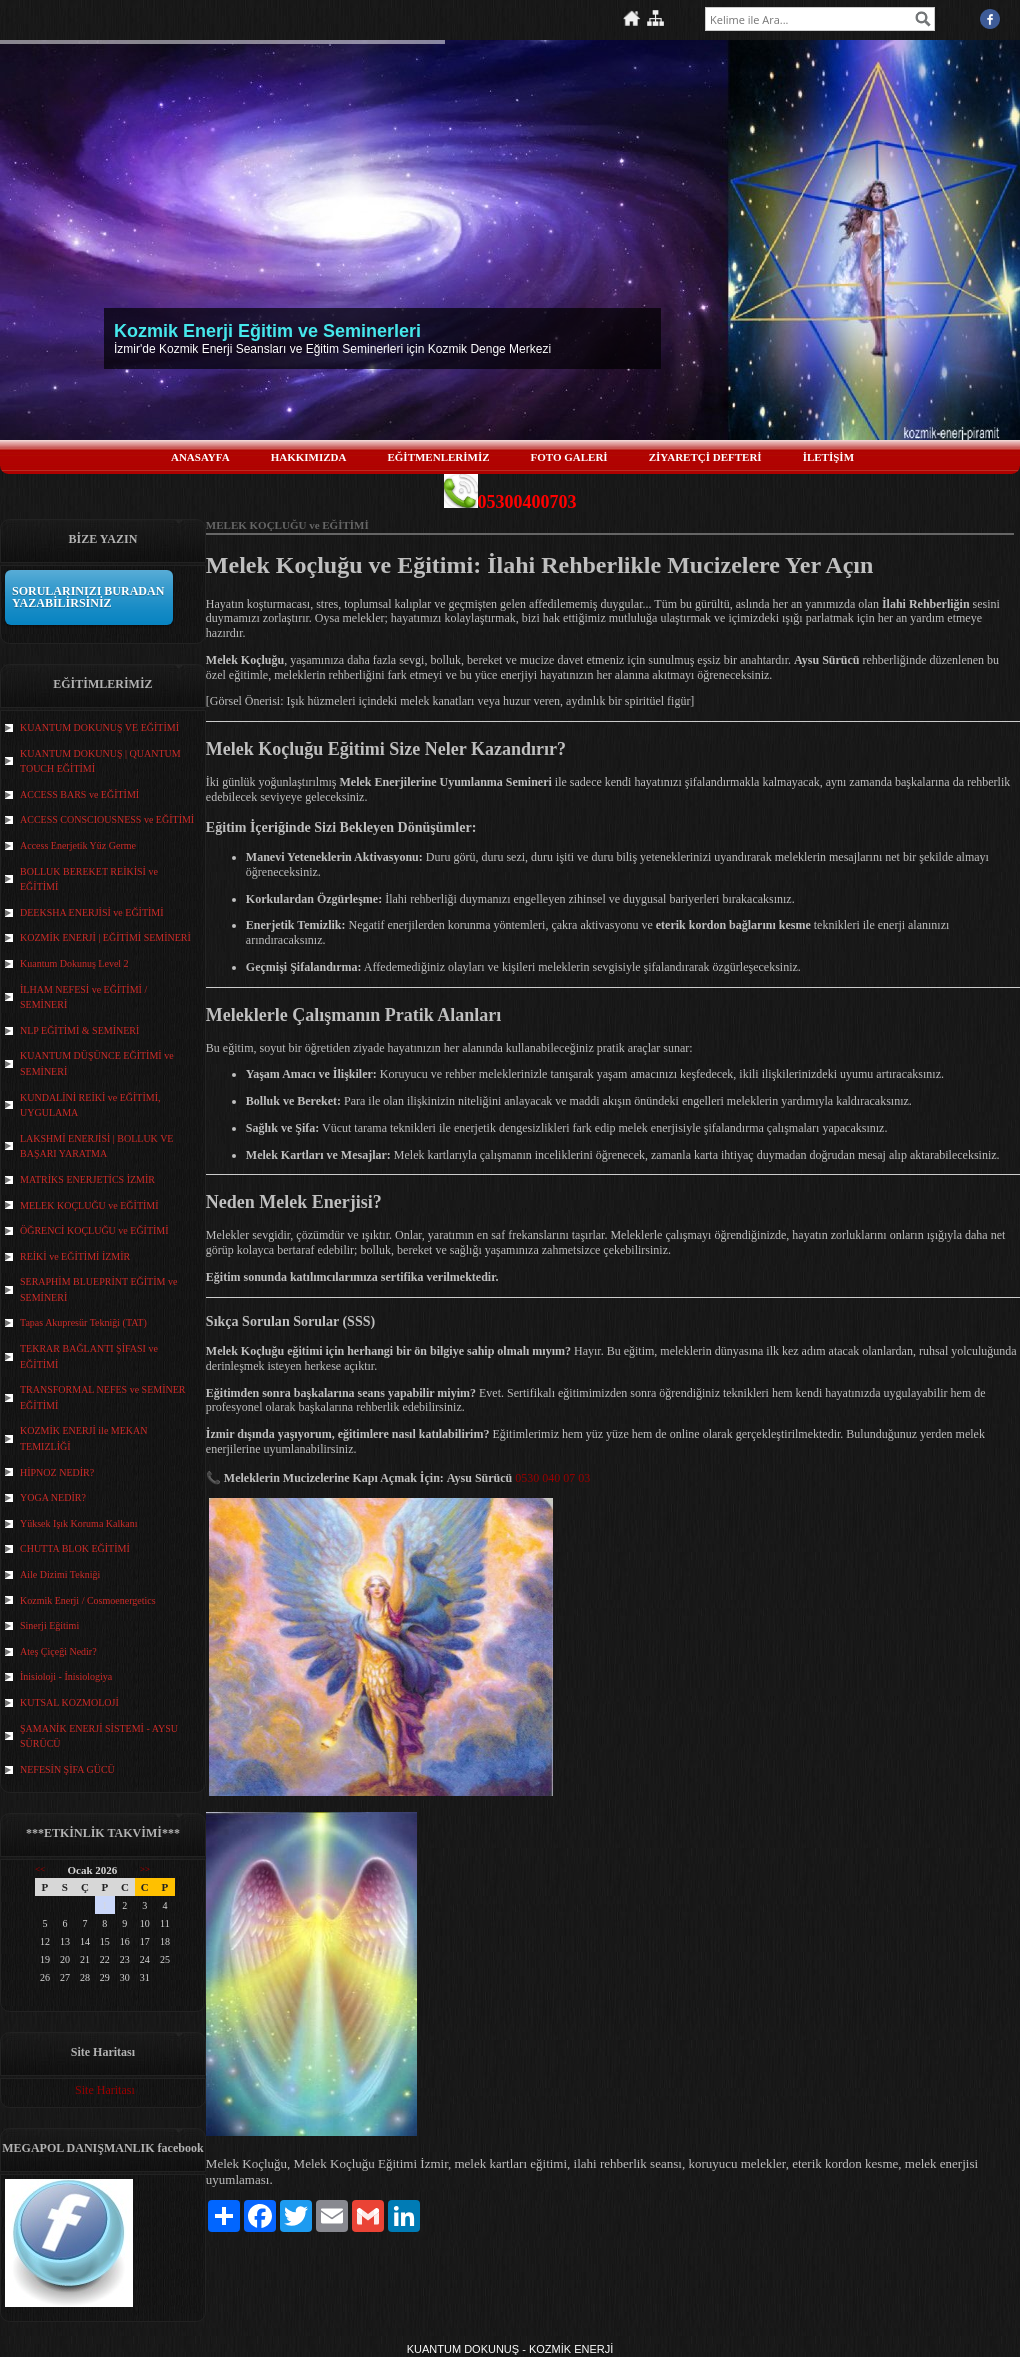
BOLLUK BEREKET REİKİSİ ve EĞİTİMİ (89, 879)
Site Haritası (105, 2090)
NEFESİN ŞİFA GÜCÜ (67, 1769)
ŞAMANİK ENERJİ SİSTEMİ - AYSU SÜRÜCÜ (99, 1736)
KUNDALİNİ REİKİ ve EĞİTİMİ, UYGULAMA (90, 1105)
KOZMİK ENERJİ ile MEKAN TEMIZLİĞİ (84, 1438)
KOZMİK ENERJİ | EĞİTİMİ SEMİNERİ (105, 937)
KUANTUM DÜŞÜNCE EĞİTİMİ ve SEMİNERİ (97, 1063)
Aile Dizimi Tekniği (60, 1574)
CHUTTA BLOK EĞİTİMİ (75, 1548)
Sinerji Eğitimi (49, 1625)
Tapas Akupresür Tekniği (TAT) (83, 1322)
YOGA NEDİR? (53, 1497)
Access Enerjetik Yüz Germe (78, 845)
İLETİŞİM (828, 457)
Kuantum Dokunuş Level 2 (74, 963)
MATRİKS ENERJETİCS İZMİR (87, 1179)
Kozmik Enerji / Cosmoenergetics (88, 1600)
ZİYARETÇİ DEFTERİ (705, 457)
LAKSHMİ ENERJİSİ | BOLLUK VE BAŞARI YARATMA (96, 1146)
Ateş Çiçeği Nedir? (58, 1651)
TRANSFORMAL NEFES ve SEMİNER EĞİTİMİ (102, 1397)
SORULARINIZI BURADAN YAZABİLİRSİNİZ (88, 597)
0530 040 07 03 (552, 1478)
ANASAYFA (200, 457)
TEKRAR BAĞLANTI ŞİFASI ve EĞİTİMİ (89, 1356)
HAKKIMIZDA (309, 457)
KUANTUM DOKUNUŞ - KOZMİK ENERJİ (510, 2349)
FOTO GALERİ (569, 457)
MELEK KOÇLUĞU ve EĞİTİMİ (89, 1205)
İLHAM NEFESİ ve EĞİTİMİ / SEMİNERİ (83, 997)
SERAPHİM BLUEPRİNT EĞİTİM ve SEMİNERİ (98, 1289)
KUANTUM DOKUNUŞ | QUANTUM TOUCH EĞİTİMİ (100, 761)
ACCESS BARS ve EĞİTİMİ (79, 794)
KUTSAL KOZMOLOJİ (69, 1702)
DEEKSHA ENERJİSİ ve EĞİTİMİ (92, 912)
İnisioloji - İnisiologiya (66, 1676)
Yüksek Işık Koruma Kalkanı (78, 1523)
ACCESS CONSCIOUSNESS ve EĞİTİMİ (107, 819)
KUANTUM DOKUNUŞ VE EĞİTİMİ (99, 727)
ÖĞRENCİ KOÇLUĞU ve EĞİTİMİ (94, 1230)
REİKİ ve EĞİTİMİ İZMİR (75, 1256)
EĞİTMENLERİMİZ (438, 457)
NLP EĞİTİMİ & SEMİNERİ (79, 1030)
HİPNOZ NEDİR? (57, 1472)
